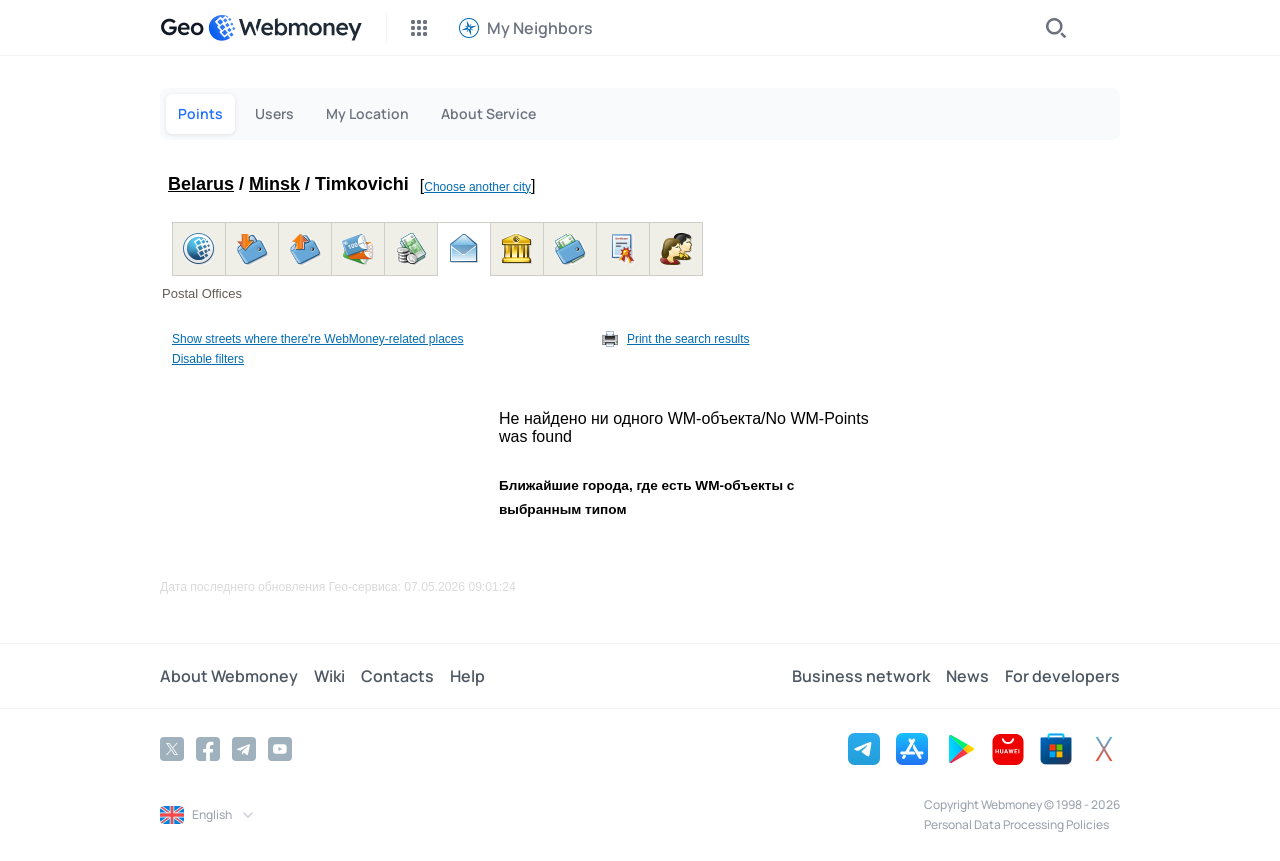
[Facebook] (208, 749)
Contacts (397, 676)
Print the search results (688, 339)
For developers (1062, 676)
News (967, 676)
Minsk (274, 184)
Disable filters (208, 359)
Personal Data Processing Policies (1016, 824)
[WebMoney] (285, 28)
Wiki (329, 676)
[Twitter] (172, 749)
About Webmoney (229, 676)
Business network (861, 676)
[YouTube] (280, 749)
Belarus (201, 184)
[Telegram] (244, 749)
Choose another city (477, 187)
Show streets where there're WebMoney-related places (318, 339)
